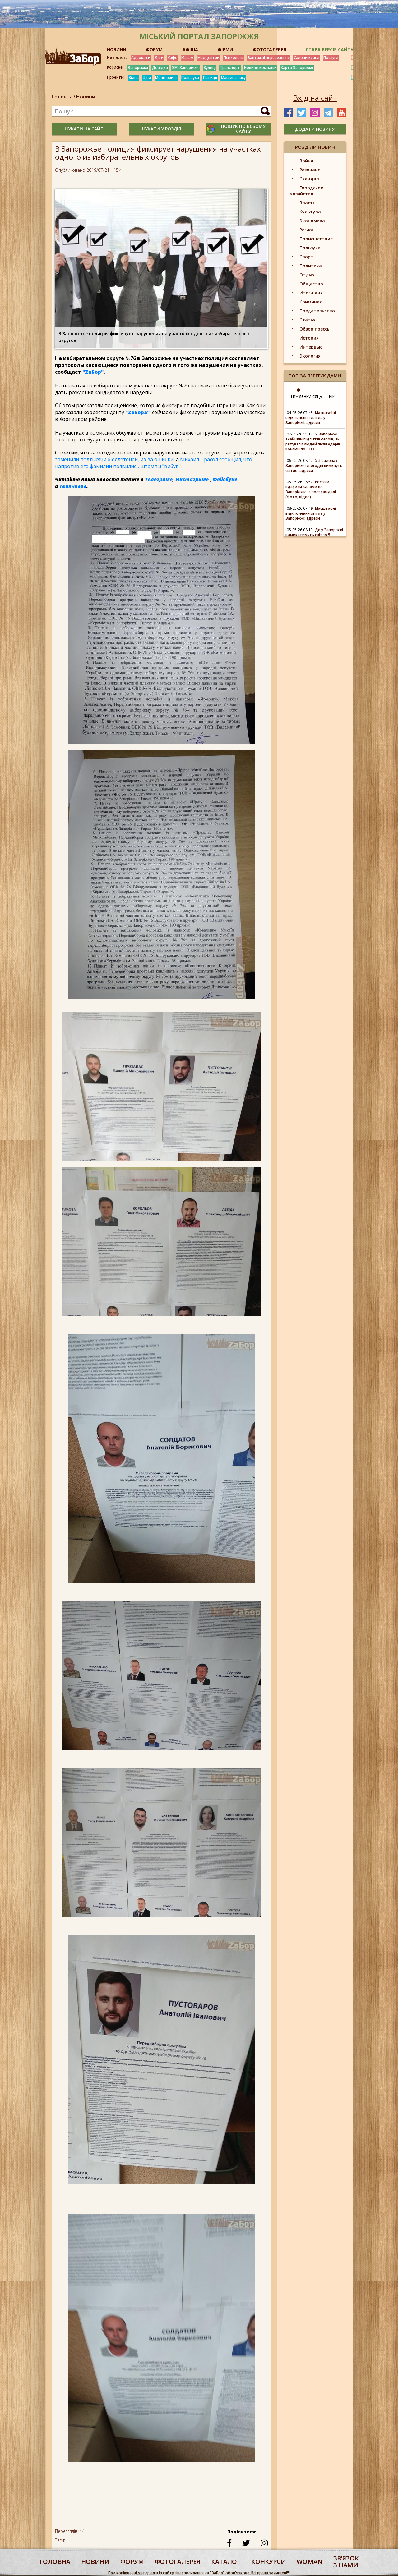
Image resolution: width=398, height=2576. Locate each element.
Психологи (234, 57)
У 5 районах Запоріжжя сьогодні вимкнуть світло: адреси (313, 465)
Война (306, 161)
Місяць (315, 396)
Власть (307, 203)
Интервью (311, 347)
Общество (311, 284)
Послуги (330, 57)
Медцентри (208, 57)
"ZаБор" (93, 371)
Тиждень (299, 396)
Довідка (160, 67)
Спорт (306, 257)
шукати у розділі (161, 129)
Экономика (312, 221)
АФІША (190, 49)
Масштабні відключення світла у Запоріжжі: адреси (310, 417)
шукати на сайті (84, 129)
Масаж (187, 57)
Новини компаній (260, 67)
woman (309, 2561)
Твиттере (72, 486)
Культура (310, 212)
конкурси (268, 2561)
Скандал (309, 179)
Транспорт (230, 67)
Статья (307, 320)
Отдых (307, 275)
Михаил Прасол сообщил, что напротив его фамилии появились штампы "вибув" (153, 463)
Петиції (210, 77)
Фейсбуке (225, 479)
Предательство (317, 311)
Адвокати (140, 57)
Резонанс (309, 170)
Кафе (172, 57)
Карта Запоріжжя (297, 67)
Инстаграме (192, 479)
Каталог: (117, 57)
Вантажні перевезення (269, 57)
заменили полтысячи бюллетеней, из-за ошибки (114, 459)
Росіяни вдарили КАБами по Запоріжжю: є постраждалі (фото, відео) (310, 489)
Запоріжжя (138, 67)
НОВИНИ (116, 49)
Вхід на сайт (315, 98)
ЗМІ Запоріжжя (186, 67)
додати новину (315, 129)
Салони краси (306, 57)
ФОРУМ (154, 49)
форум (132, 2561)
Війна (134, 77)
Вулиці (210, 67)
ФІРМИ (225, 49)
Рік (332, 396)
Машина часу (233, 77)
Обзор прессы (315, 329)
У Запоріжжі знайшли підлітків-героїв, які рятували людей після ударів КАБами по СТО (312, 441)
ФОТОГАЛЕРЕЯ (269, 49)
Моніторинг (166, 77)
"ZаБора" (137, 412)
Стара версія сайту (329, 49)
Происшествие (316, 239)
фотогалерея (177, 2561)
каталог (225, 2561)
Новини (85, 96)
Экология (310, 356)
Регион (307, 230)
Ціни (147, 77)
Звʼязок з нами (346, 2561)
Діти (159, 57)
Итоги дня (311, 293)
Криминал (310, 302)
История (309, 338)
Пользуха (190, 77)
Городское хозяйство (306, 191)
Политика (310, 266)
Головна (62, 96)
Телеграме (159, 479)
